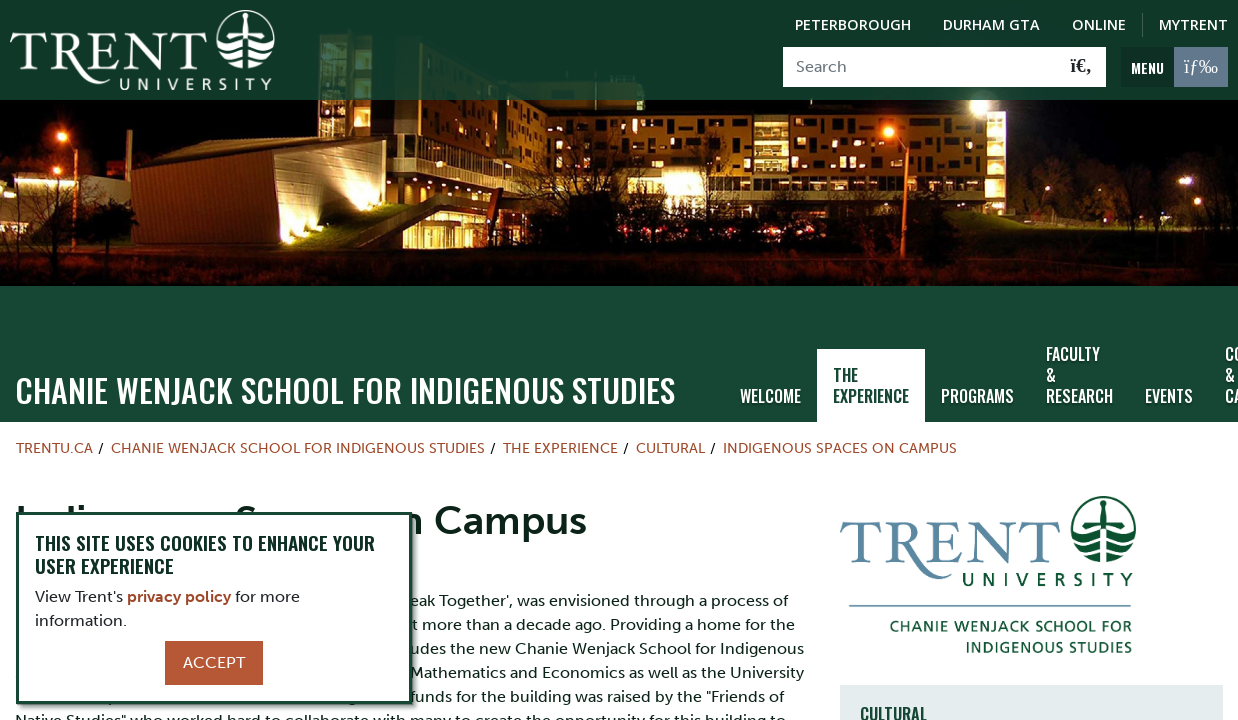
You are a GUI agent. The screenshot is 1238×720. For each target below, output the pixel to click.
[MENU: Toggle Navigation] (1174, 67)
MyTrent (1193, 24)
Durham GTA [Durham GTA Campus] (991, 24)
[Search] (920, 67)
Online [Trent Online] (1099, 24)
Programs (977, 383)
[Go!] (1081, 67)
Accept (214, 662)
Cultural (670, 436)
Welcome (770, 383)
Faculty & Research (1079, 362)
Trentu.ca (54, 436)
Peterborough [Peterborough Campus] (853, 24)
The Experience (871, 372)
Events (1169, 383)
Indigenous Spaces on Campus (840, 436)
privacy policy (179, 596)
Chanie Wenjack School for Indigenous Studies (345, 377)
